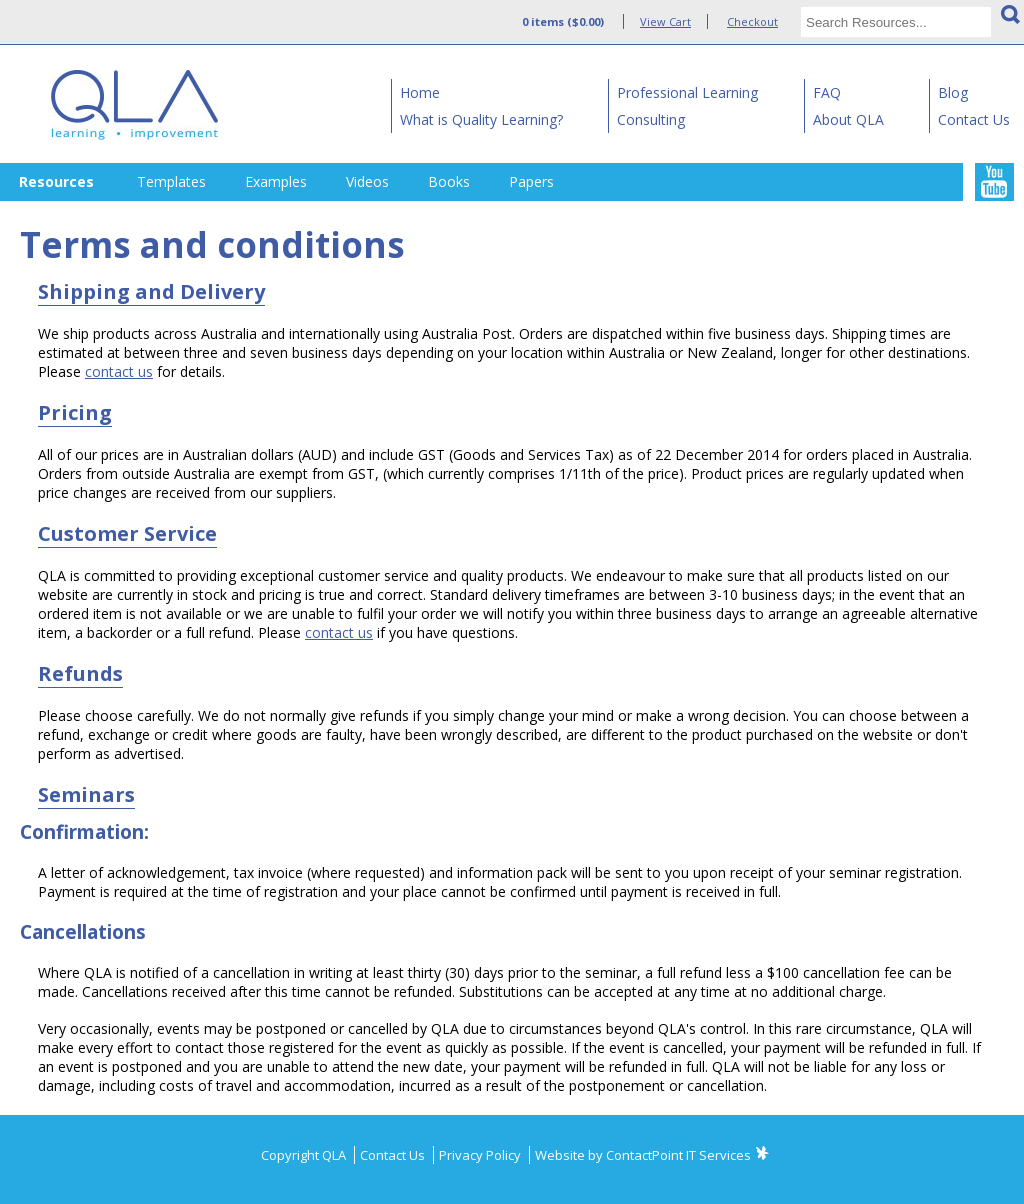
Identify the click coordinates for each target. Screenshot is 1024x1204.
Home (420, 92)
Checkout (752, 21)
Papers (531, 181)
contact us (119, 371)
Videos (367, 181)
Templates (171, 181)
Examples (276, 181)
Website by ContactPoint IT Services (643, 1155)
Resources (56, 181)
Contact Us (974, 119)
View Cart (665, 21)
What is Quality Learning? (481, 119)
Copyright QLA (305, 1155)
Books (449, 181)
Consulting (651, 119)
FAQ (827, 92)
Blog (953, 92)
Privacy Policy (481, 1155)
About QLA (848, 119)
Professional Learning (687, 92)
